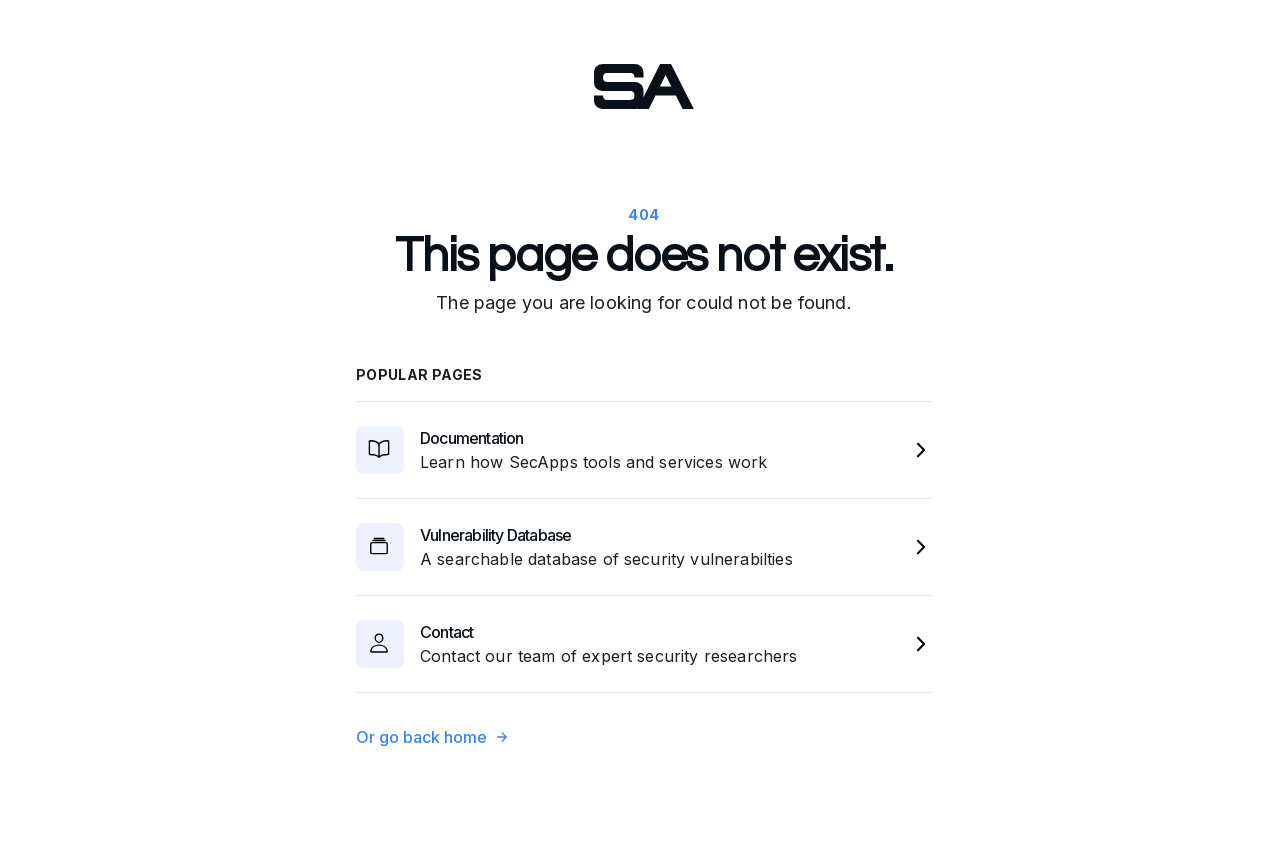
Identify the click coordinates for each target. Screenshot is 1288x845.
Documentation (472, 438)
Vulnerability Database (495, 535)
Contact (446, 632)
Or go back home (432, 737)
